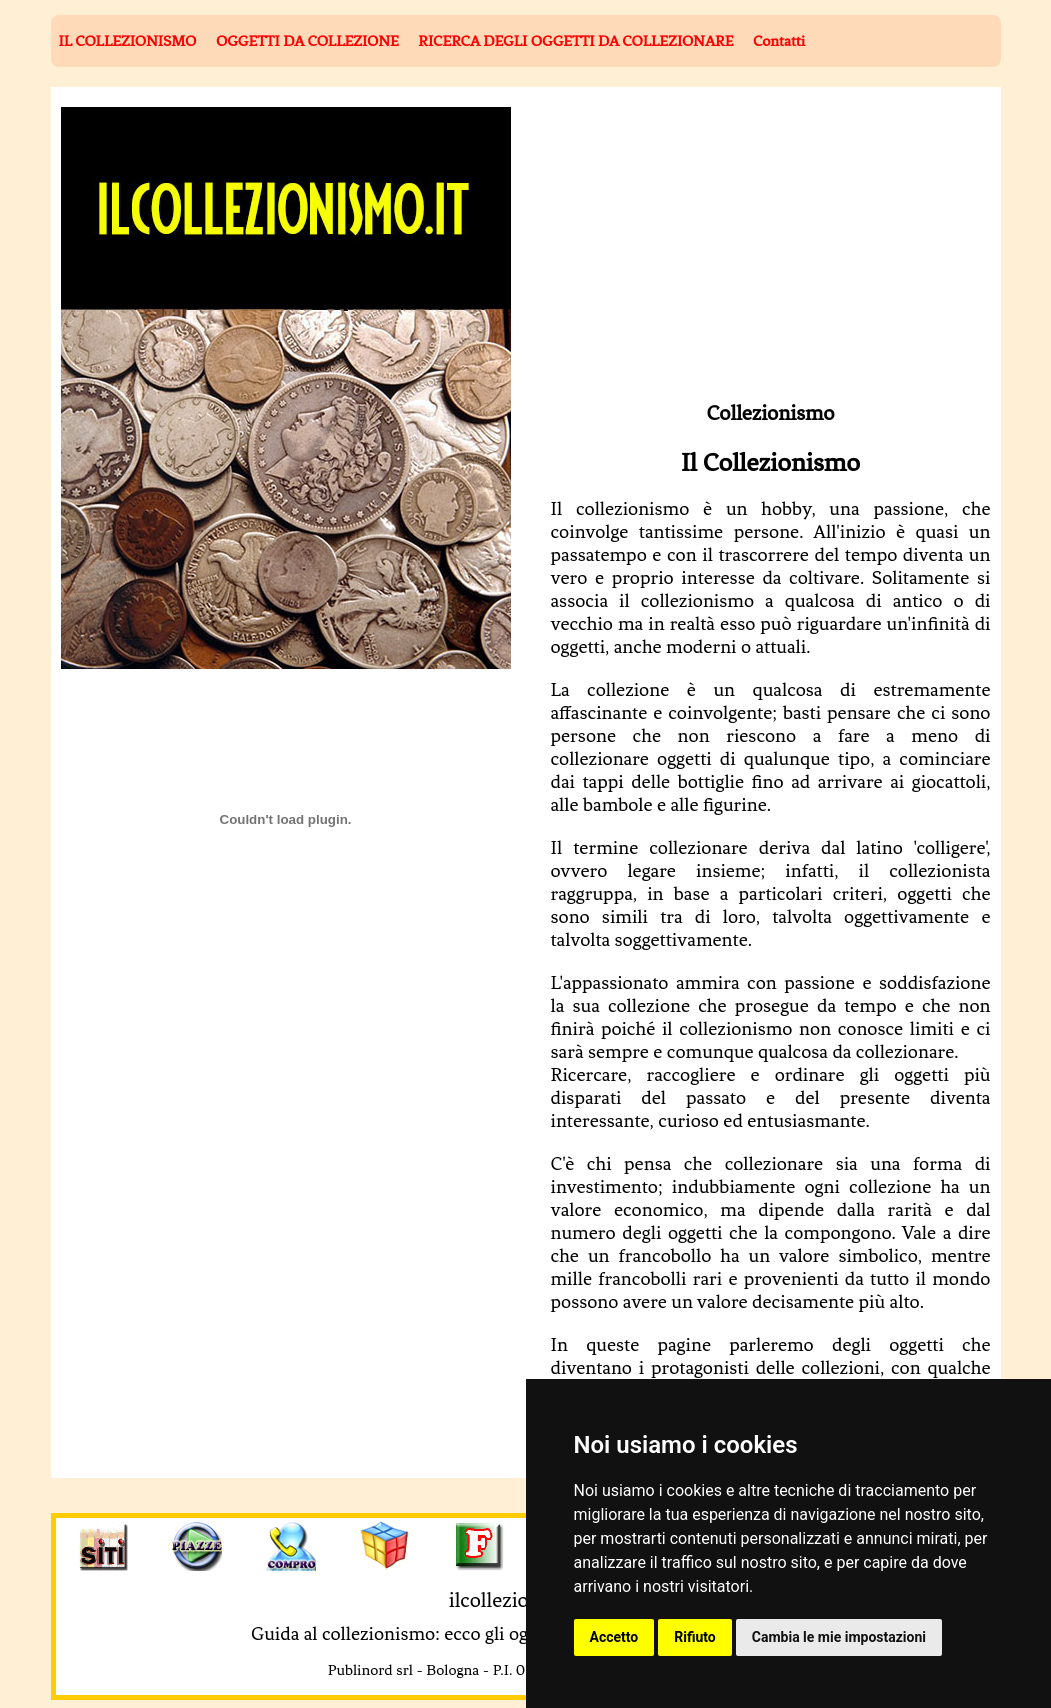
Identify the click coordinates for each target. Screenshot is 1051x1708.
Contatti (779, 41)
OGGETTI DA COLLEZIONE (307, 41)
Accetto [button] (614, 1637)
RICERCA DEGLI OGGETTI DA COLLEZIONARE (575, 41)
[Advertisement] (729, 247)
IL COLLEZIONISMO (128, 41)
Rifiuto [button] (695, 1637)
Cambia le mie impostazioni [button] (839, 1637)
